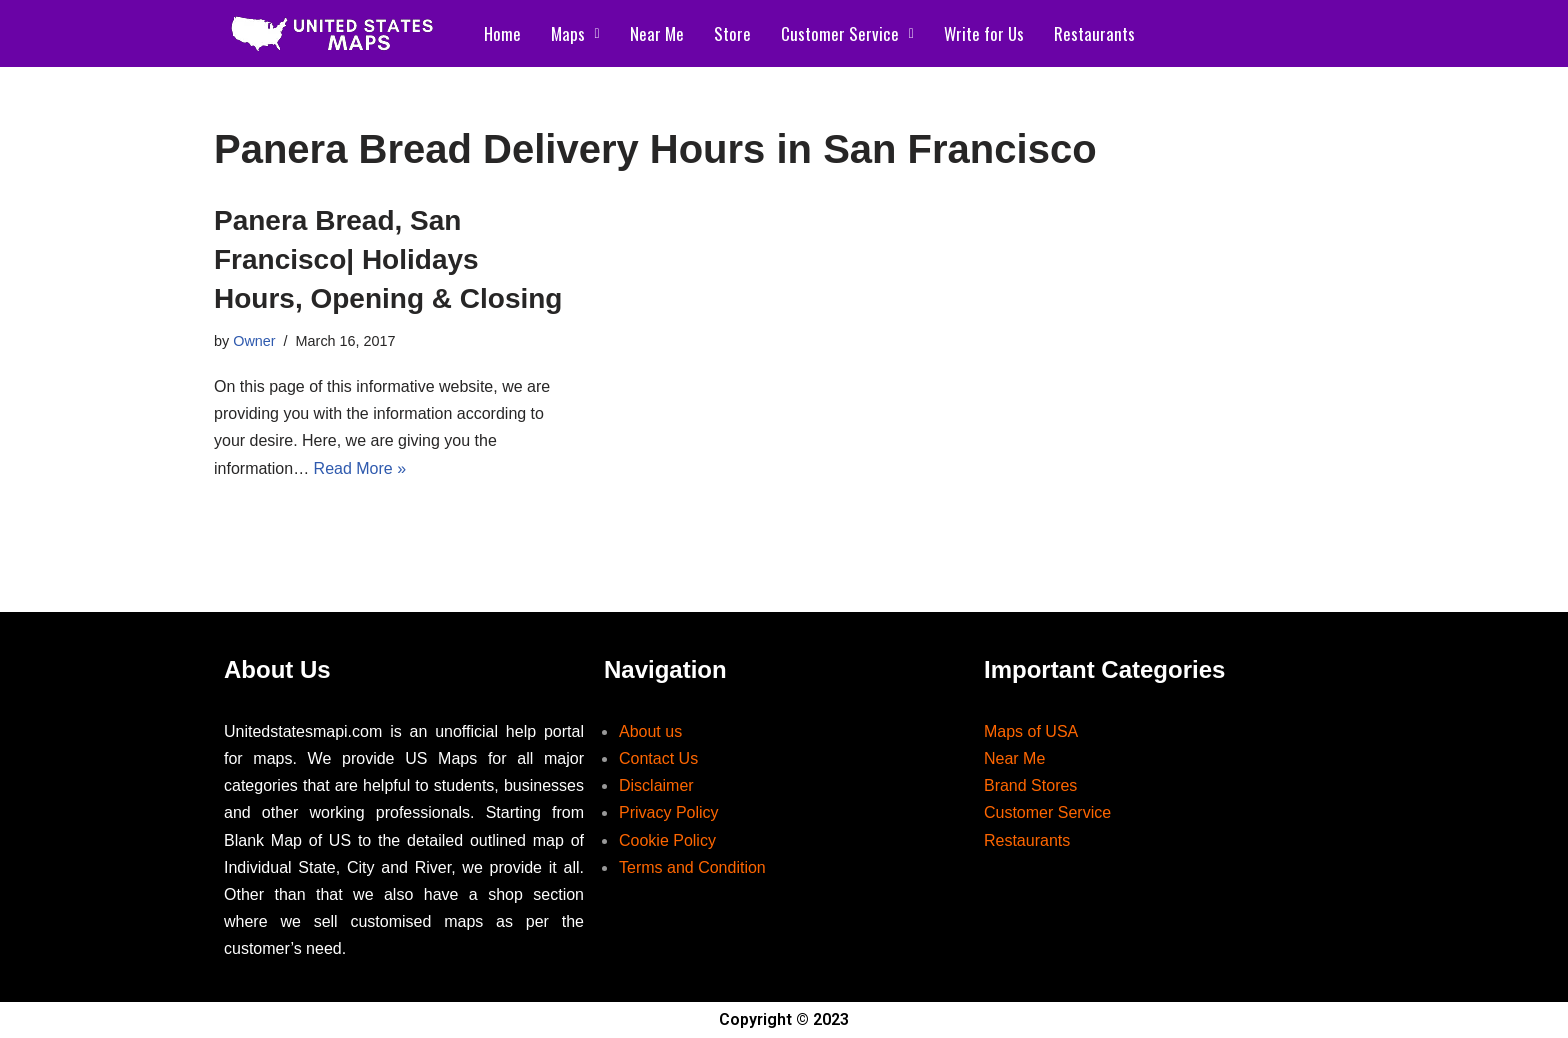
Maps (575, 33)
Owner (254, 341)
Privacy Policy (669, 812)
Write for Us (984, 33)
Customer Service (847, 33)
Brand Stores (1030, 785)
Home (502, 33)
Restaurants (1094, 33)
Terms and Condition (692, 867)
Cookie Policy (667, 840)
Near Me (657, 33)
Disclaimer (656, 785)
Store (732, 33)
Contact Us (658, 758)
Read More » (360, 468)
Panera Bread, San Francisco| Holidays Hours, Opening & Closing (388, 259)
